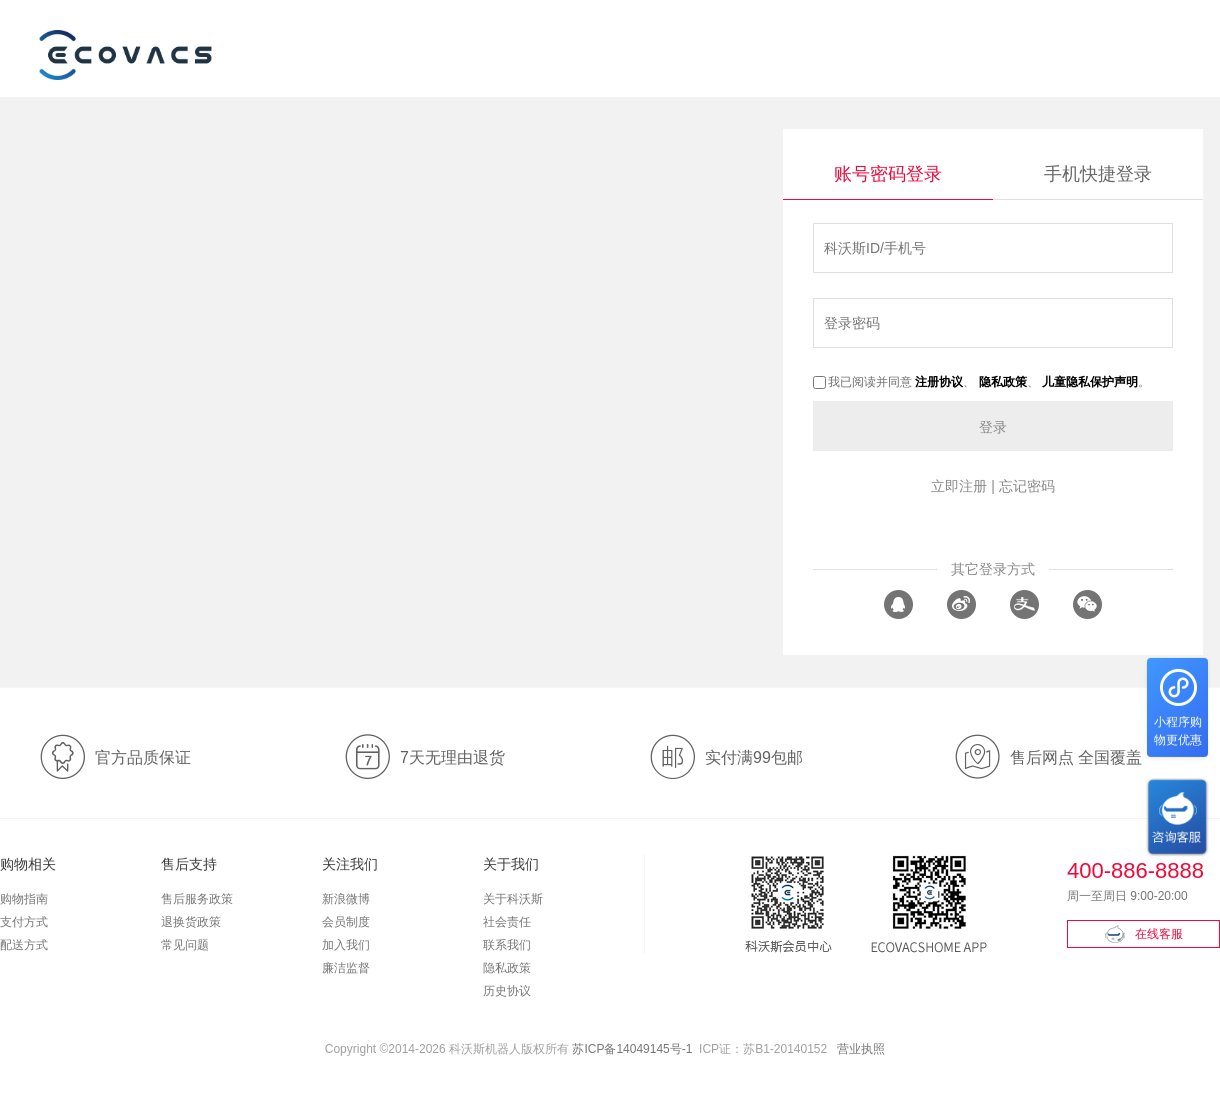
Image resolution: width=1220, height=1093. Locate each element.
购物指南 (24, 899)
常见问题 (185, 945)
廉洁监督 (346, 968)
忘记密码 (1027, 486)
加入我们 (346, 945)
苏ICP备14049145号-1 (632, 1049)
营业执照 (861, 1049)
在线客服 (1144, 934)
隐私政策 (507, 968)
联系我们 (507, 945)
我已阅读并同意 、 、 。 (981, 382)
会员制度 (346, 922)
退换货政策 (191, 922)
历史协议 (507, 991)
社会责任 (507, 922)
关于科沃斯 (513, 899)
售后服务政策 (197, 899)
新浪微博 (346, 899)
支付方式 (24, 922)
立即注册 (959, 486)
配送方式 (24, 945)
